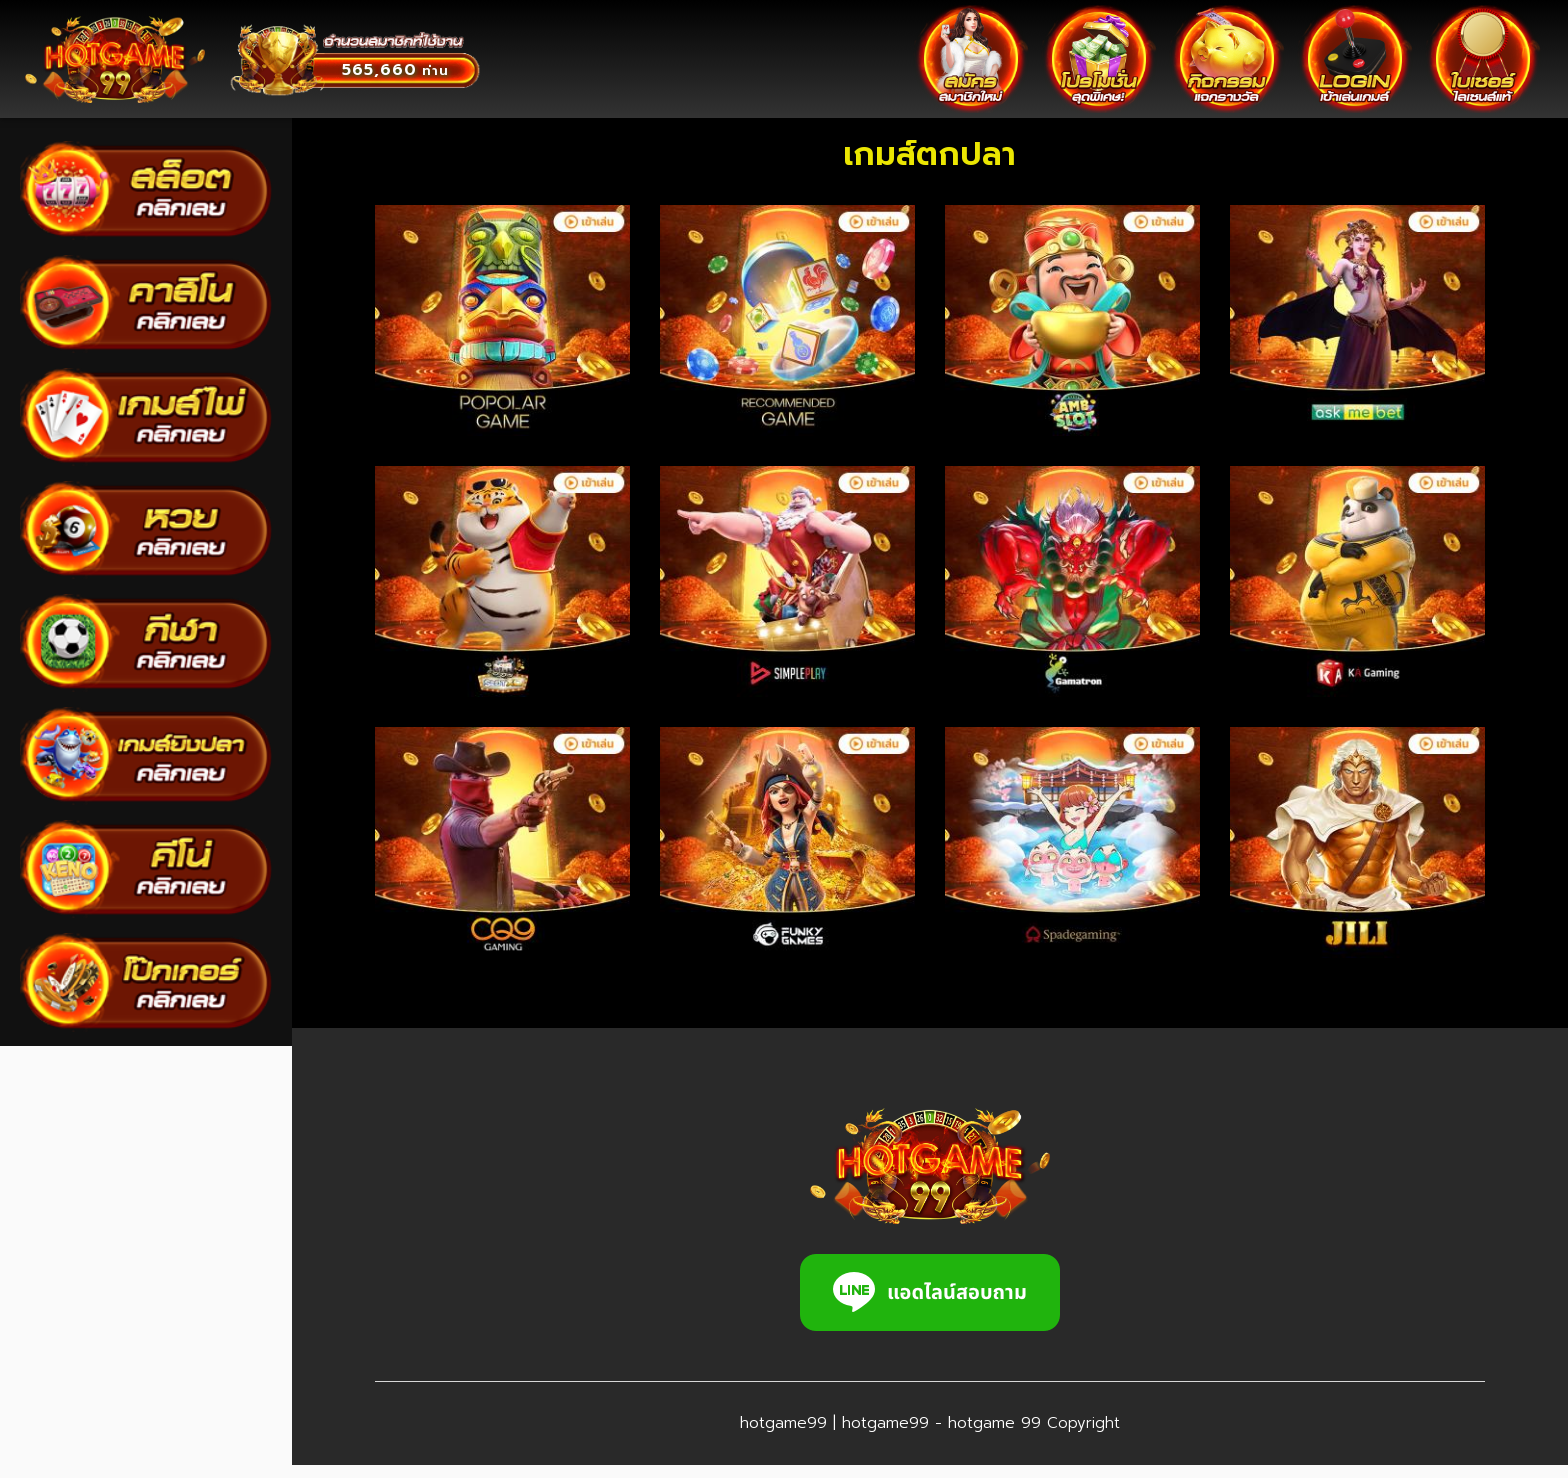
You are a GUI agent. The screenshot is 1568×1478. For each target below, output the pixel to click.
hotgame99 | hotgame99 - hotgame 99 (869, 1436)
